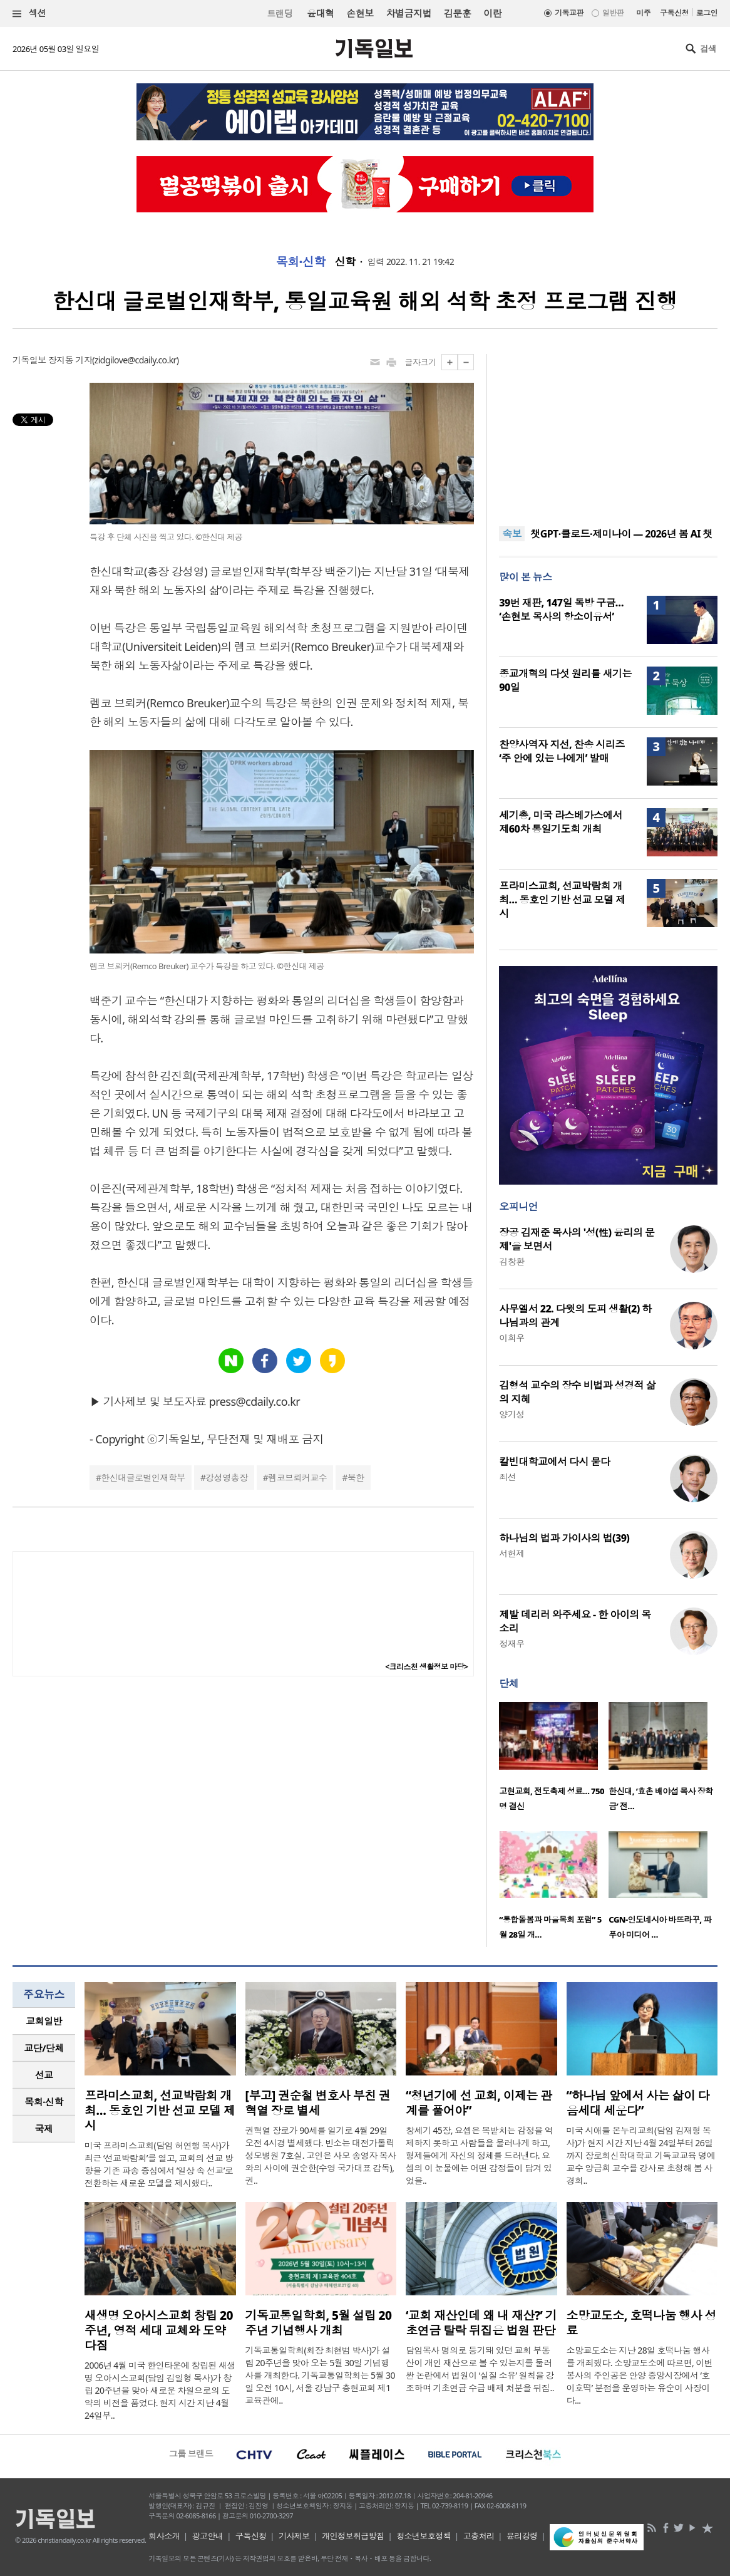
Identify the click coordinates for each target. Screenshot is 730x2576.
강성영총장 (226, 1477)
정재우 (511, 1643)
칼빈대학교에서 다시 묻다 (554, 1461)
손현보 (359, 13)
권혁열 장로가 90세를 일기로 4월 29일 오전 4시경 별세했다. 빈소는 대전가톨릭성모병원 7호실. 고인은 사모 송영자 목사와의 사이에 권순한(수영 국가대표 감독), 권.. (320, 2155)
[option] (554, 1760)
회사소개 (164, 2536)
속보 (512, 534)
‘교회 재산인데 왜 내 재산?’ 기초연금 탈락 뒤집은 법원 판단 (481, 2323)
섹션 (29, 13)
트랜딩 (279, 13)
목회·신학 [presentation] (43, 2102)
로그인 (706, 13)
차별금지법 (408, 13)
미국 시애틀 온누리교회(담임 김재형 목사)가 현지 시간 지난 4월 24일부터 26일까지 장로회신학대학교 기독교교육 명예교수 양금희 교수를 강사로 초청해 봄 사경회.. (641, 2155)
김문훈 (457, 13)
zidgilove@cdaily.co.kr (136, 360)
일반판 (613, 13)
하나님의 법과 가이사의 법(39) (564, 1538)
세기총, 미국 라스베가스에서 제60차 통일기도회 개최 (560, 822)
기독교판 (569, 13)
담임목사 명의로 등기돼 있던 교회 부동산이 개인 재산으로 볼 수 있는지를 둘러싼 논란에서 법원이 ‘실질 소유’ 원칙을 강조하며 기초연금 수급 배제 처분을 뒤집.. (480, 2369)
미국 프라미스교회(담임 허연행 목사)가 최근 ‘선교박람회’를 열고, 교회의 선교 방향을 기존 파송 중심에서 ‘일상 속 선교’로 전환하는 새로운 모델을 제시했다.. (159, 2164)
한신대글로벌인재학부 (143, 1477)
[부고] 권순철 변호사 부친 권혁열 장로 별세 (318, 2103)
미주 (643, 13)
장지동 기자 (70, 360)
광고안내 (208, 2536)
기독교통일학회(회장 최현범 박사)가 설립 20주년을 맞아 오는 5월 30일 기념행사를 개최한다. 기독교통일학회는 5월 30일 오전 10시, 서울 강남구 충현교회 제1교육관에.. (320, 2375)
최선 (507, 1477)
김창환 (511, 1261)
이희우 (511, 1338)
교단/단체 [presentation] (43, 2048)
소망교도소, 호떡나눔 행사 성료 (641, 2323)
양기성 (511, 1414)
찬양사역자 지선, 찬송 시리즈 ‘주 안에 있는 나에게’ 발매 (561, 751)
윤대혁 (320, 13)
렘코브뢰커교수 (297, 1477)
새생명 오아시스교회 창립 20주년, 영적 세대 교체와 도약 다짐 (159, 2330)
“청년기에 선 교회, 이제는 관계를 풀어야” (479, 2103)
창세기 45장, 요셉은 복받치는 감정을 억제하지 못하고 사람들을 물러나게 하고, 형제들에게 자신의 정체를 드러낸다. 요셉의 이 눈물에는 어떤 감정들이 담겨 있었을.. (479, 2155)
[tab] (44, 2021)
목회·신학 (301, 262)
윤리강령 (522, 2536)
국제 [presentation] (44, 2128)
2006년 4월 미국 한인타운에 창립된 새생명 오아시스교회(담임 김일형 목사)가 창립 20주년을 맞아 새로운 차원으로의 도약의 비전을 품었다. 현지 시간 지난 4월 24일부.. (160, 2390)
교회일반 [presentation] (44, 2021)
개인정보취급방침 (353, 2536)
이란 (492, 13)
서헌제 (511, 1553)
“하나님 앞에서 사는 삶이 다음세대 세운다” (638, 2103)
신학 (345, 262)
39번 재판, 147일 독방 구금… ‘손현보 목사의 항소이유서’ (561, 609)
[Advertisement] (608, 432)
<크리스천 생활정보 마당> (426, 1666)
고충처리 (479, 2536)
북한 (355, 1477)
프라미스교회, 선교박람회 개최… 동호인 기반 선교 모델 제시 (562, 899)
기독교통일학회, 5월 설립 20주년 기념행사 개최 (318, 2323)
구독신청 (674, 13)
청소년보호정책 (423, 2536)
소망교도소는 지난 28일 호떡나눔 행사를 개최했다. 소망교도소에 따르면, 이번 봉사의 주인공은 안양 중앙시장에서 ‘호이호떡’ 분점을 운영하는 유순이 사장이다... (640, 2375)
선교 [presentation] (44, 2075)
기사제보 (294, 2536)
